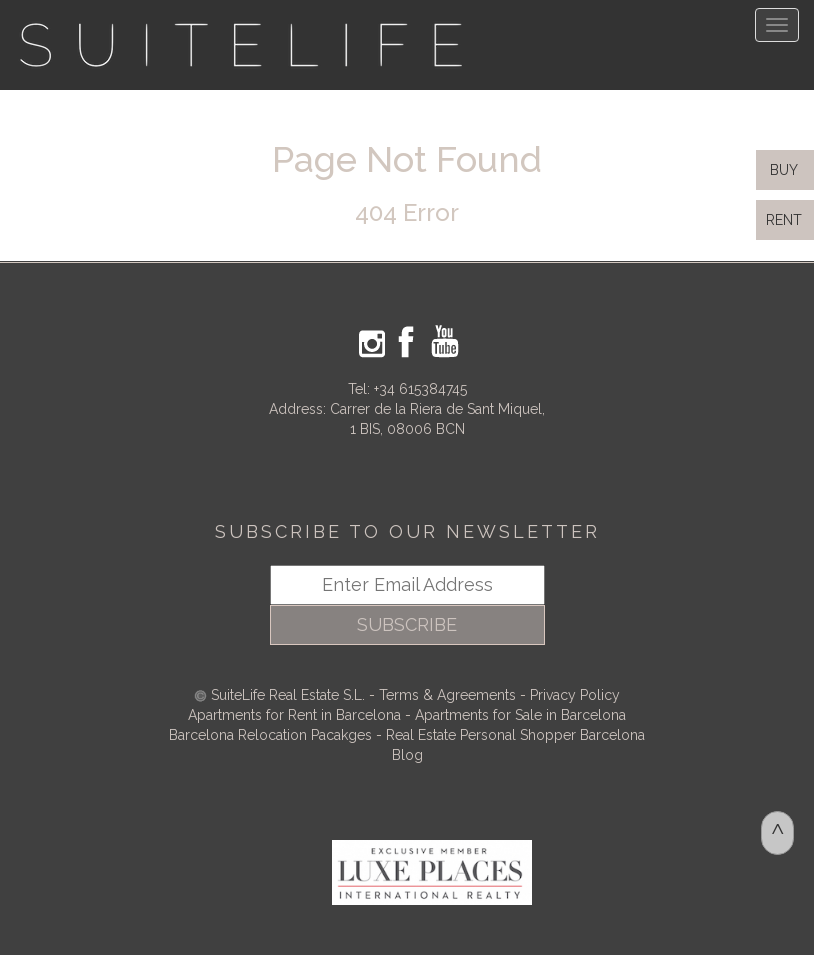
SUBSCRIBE (407, 624)
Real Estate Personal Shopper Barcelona (515, 735)
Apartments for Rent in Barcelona (296, 715)
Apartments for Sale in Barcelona (520, 715)
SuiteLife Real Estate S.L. (288, 695)
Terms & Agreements (447, 695)
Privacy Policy (575, 695)
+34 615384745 (420, 389)
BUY (782, 170)
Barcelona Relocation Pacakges (270, 735)
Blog (407, 755)
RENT (788, 220)
